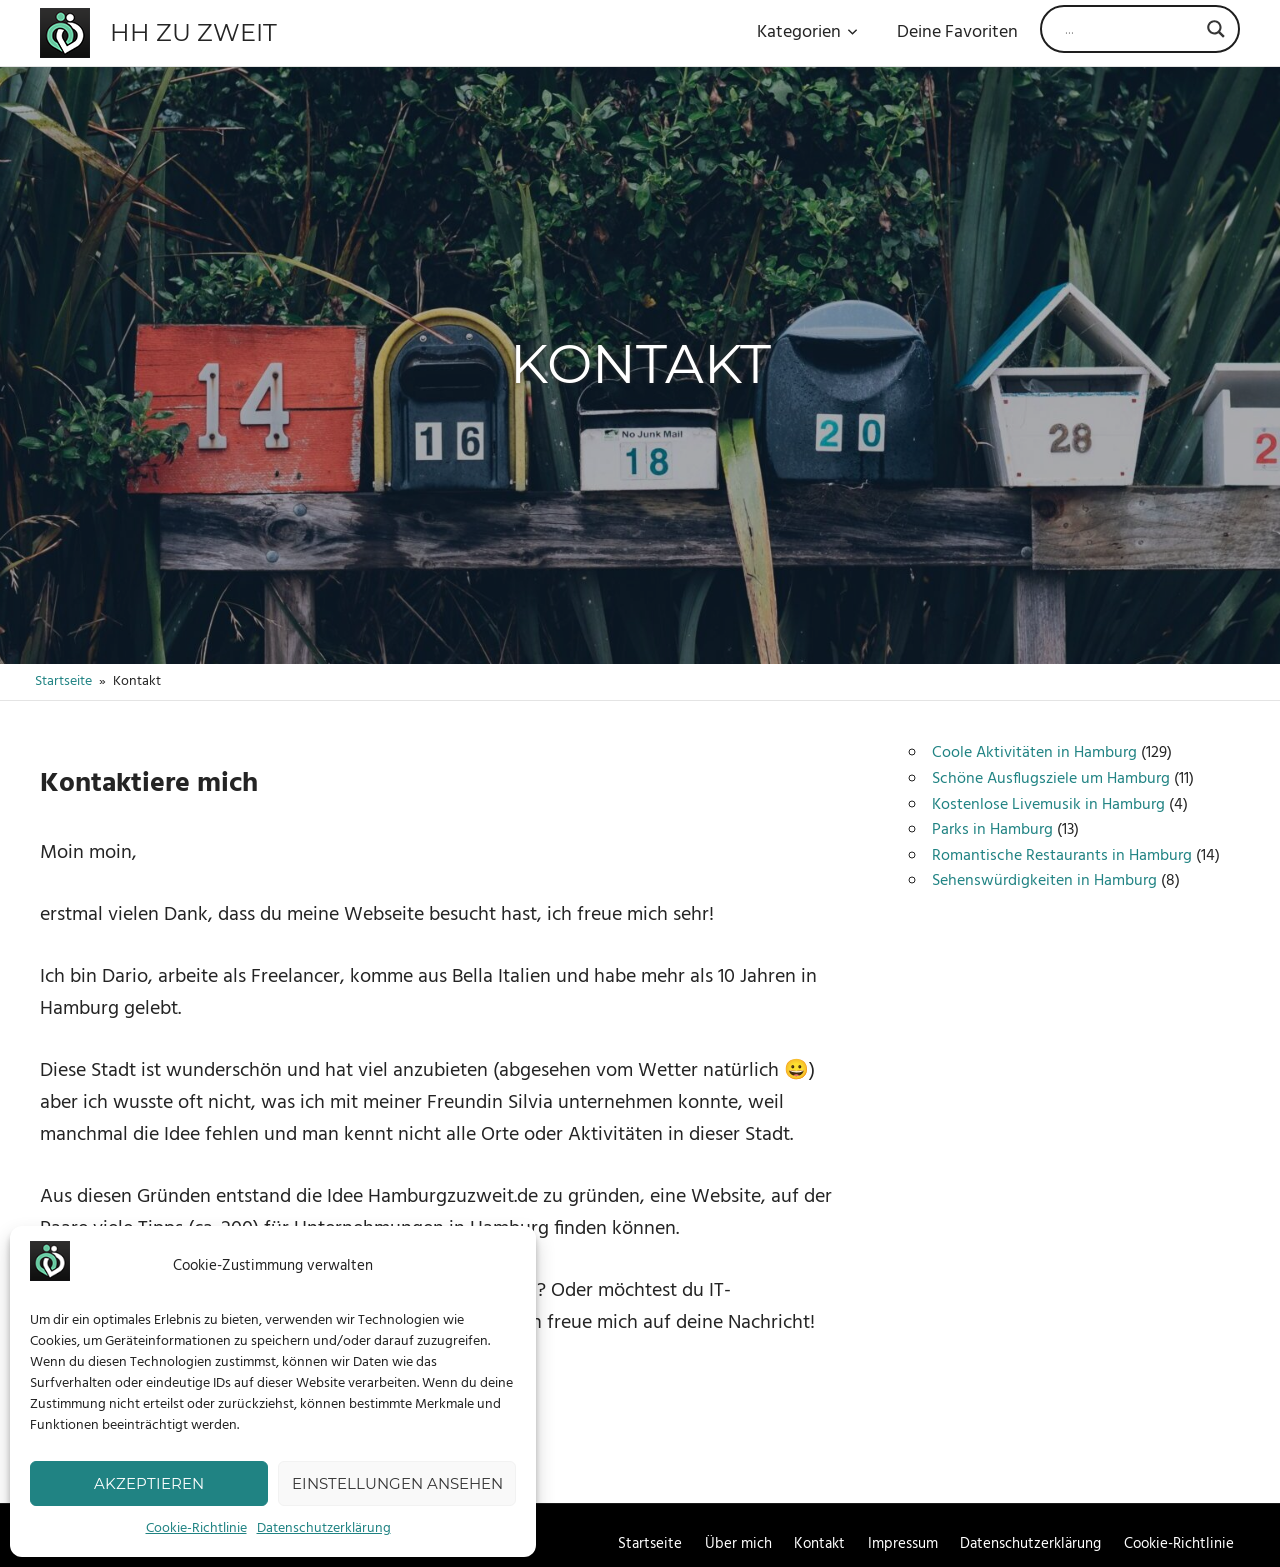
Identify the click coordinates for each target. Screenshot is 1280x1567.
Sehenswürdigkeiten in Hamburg (1044, 881)
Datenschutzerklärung (324, 1528)
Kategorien (807, 32)
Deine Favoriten (957, 32)
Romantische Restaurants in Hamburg (1062, 856)
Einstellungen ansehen (397, 1483)
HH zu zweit (193, 32)
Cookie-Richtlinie (196, 1528)
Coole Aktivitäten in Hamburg (1034, 753)
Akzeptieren (149, 1483)
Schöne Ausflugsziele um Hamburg (1051, 779)
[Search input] (1131, 29)
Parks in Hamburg (992, 830)
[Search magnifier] (1216, 29)
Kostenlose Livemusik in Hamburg (1048, 805)
